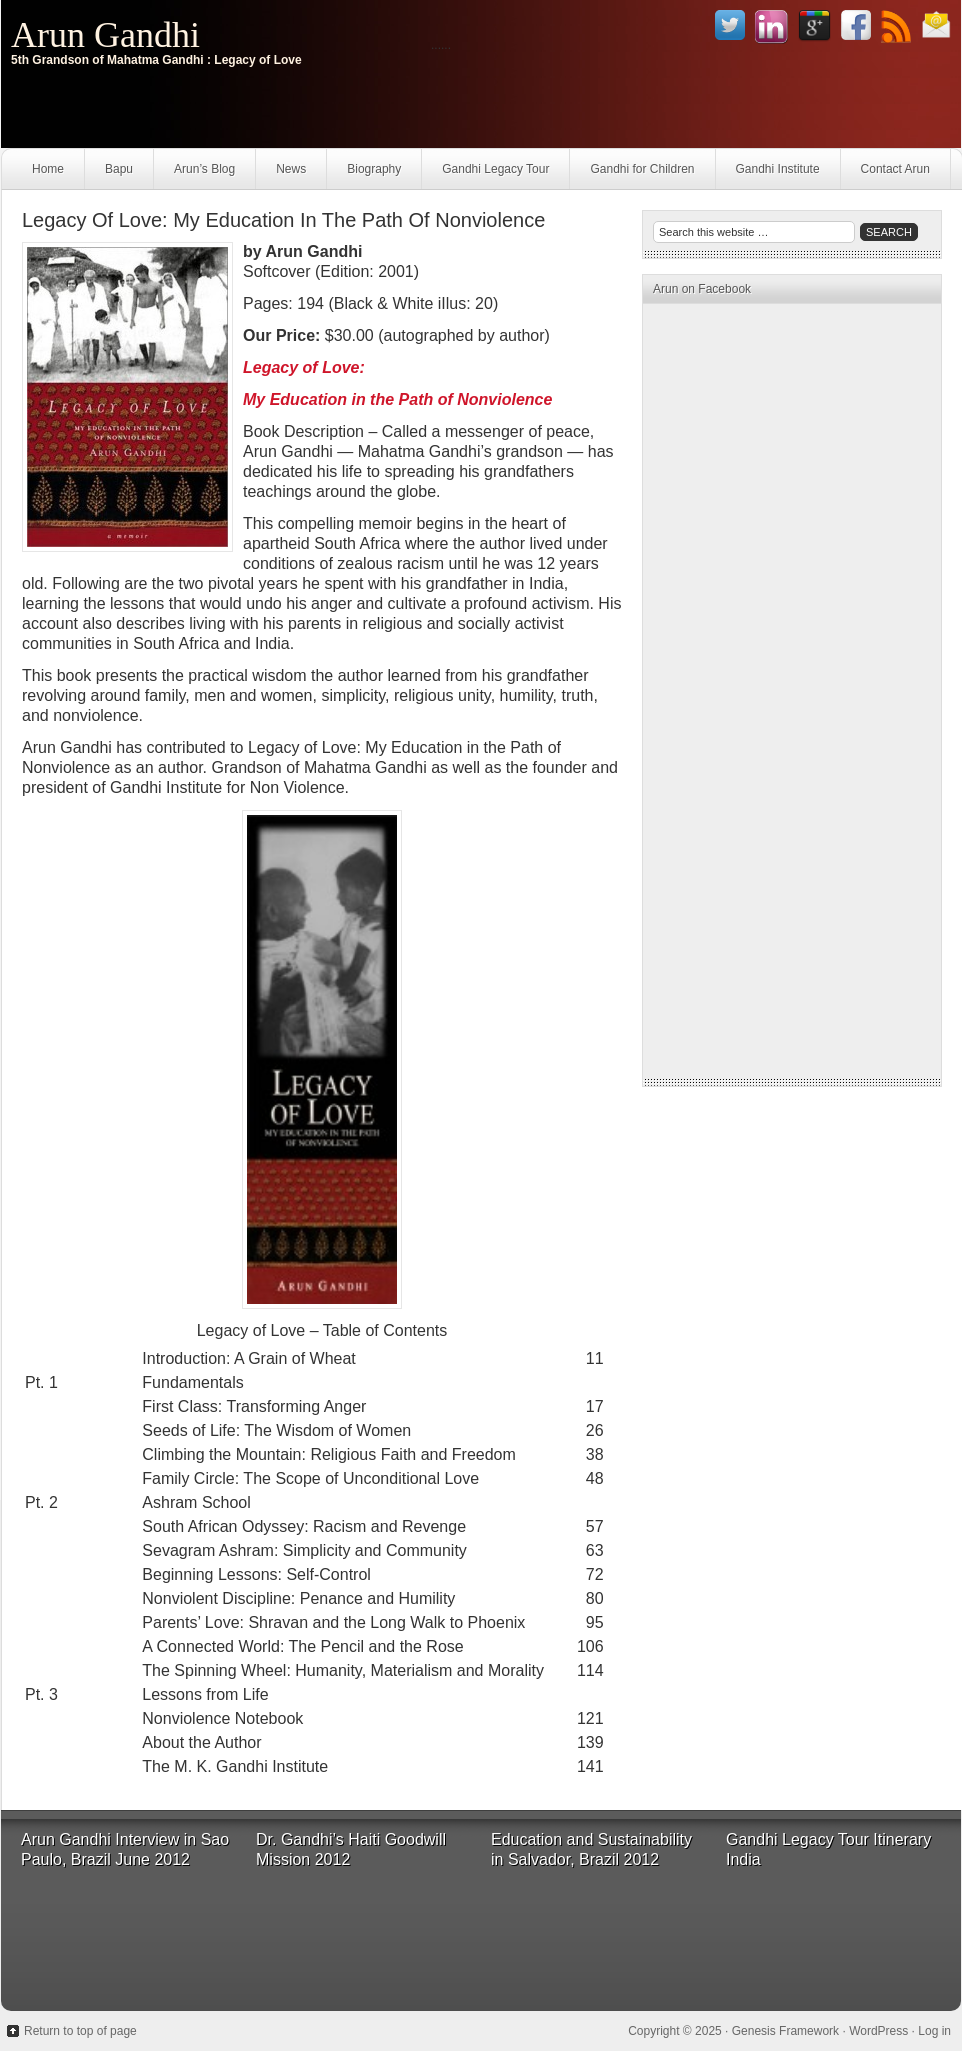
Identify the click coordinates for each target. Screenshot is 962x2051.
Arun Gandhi (105, 35)
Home (48, 169)
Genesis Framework (785, 2031)
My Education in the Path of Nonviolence (397, 399)
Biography (374, 169)
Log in (934, 2031)
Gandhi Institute (778, 169)
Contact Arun (895, 169)
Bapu (119, 169)
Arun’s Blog (204, 169)
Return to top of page (80, 2031)
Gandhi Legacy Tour (495, 169)
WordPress (878, 2031)
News (291, 169)
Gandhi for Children (642, 169)
